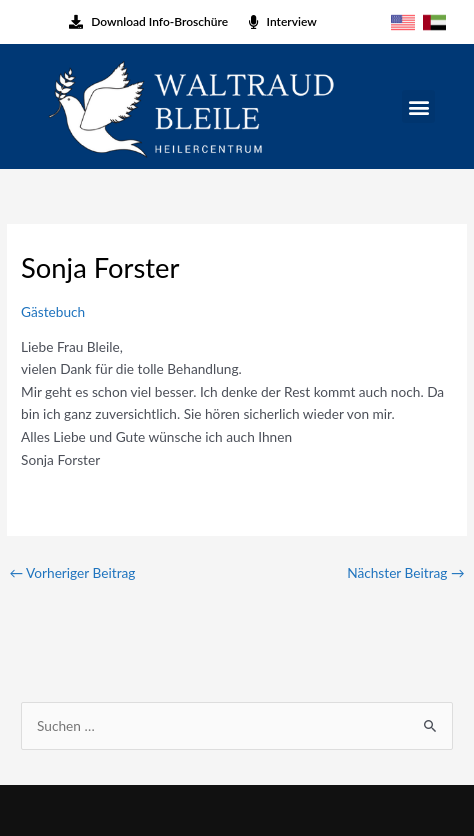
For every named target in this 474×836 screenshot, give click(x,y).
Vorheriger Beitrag (72, 572)
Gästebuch (53, 311)
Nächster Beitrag (405, 572)
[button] (418, 106)
